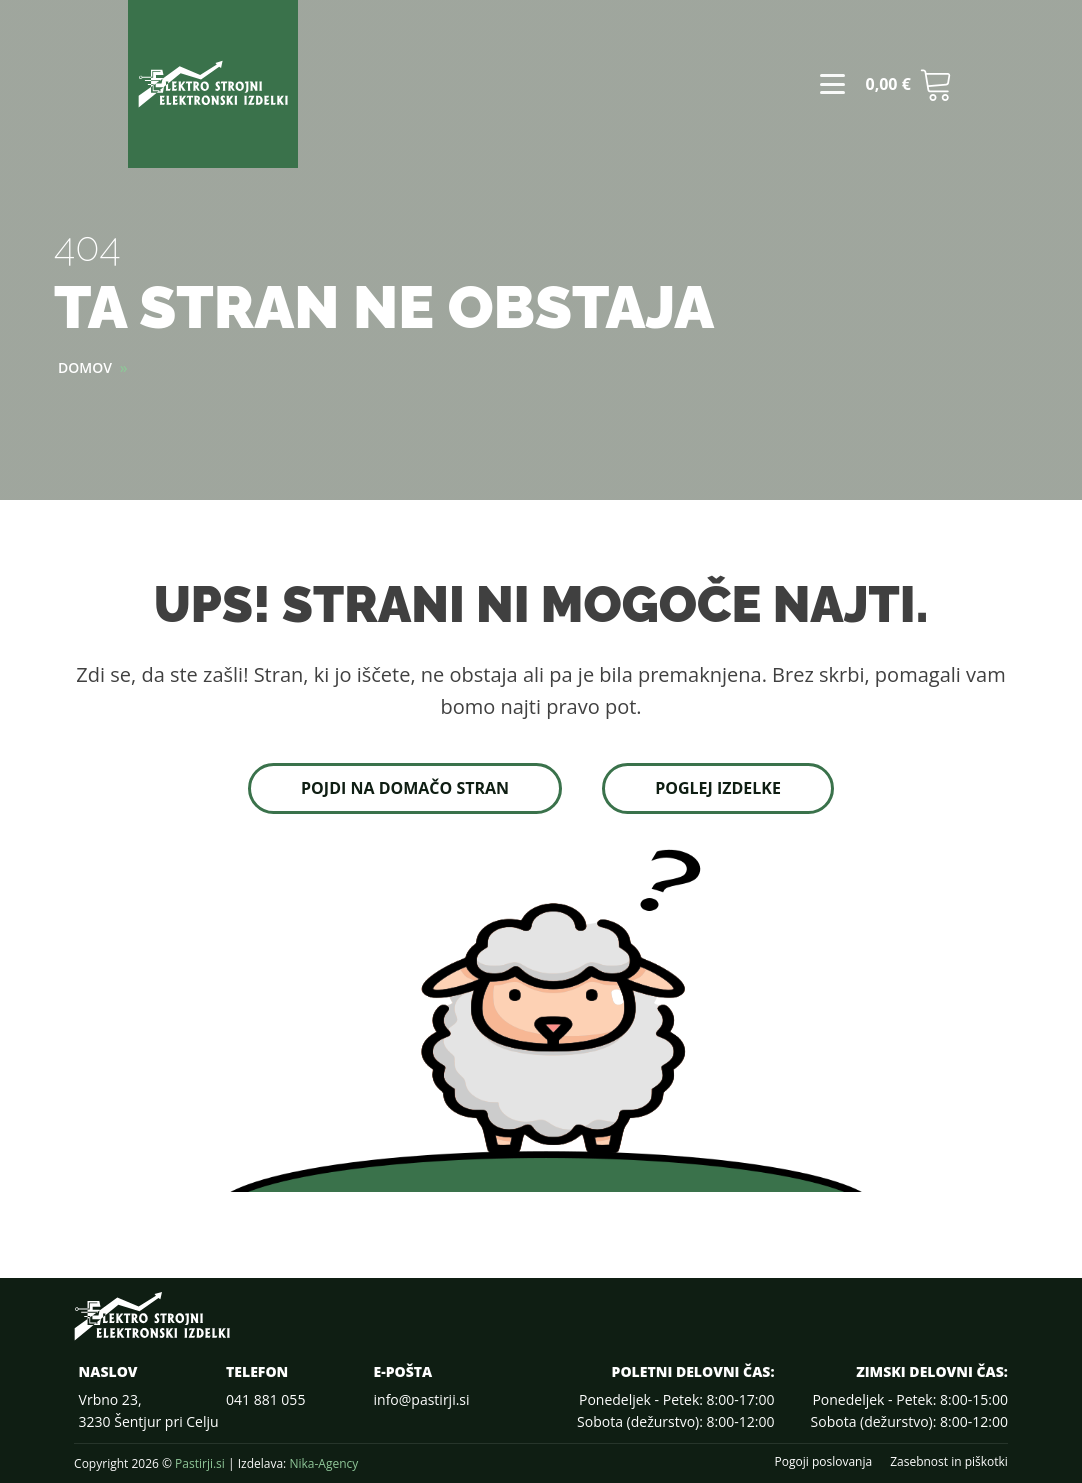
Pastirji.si (200, 1463)
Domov (85, 367)
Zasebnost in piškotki (949, 1462)
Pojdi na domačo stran (405, 788)
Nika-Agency (323, 1463)
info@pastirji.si (422, 1399)
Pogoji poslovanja (824, 1462)
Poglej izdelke (718, 788)
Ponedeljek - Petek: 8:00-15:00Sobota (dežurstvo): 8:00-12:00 (909, 1410)
